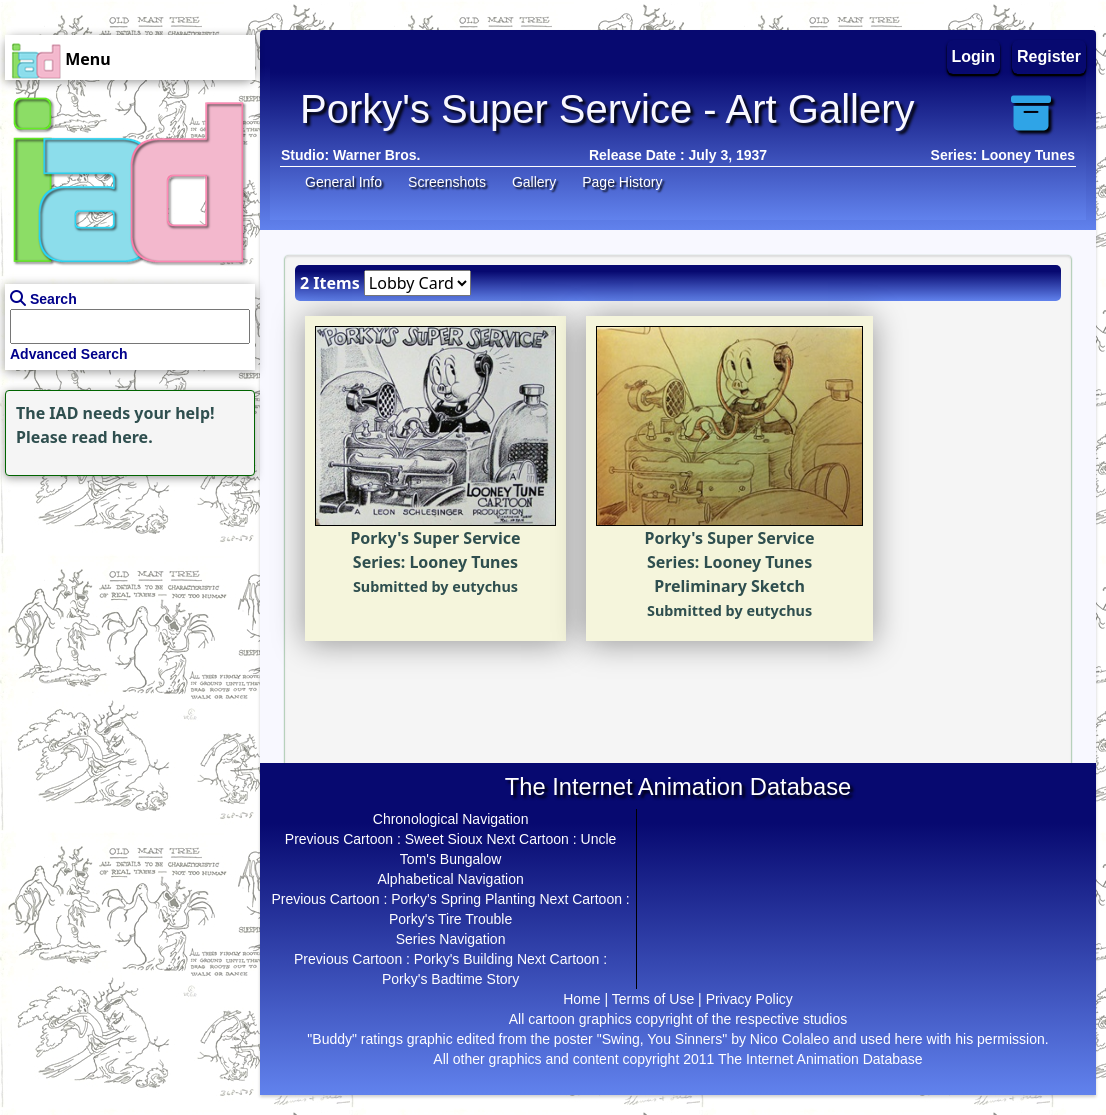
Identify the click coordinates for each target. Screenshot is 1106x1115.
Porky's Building (463, 959)
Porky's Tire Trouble (450, 919)
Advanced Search (69, 354)
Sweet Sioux (444, 839)
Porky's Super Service (435, 538)
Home (581, 999)
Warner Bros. (376, 155)
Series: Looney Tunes (1003, 155)
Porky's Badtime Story (450, 979)
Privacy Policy (749, 999)
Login (974, 56)
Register (1049, 56)
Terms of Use (653, 999)
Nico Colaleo (789, 1039)
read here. (112, 437)
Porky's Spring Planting (463, 899)
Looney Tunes (463, 562)
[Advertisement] (125, 606)
